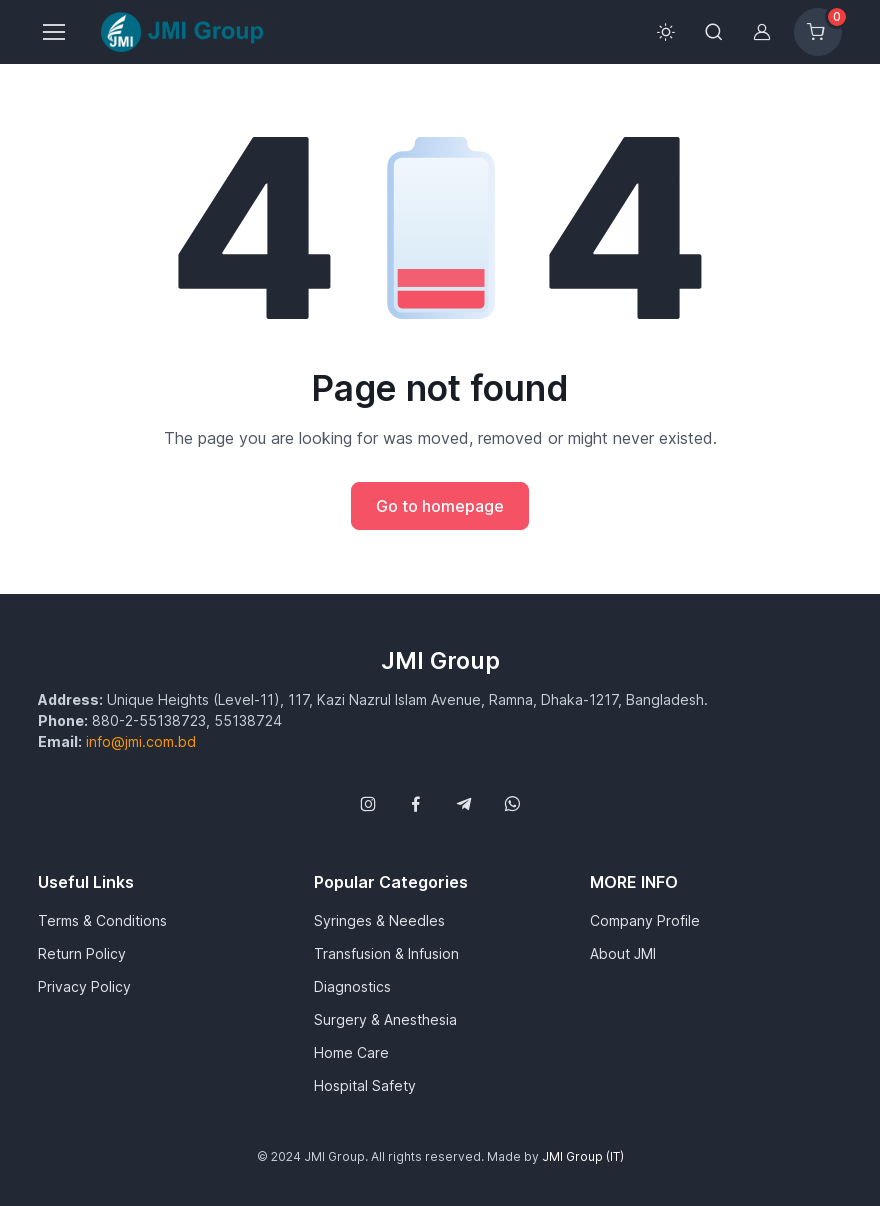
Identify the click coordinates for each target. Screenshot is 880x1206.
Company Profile (645, 920)
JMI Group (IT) (583, 1156)
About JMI (623, 953)
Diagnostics (352, 986)
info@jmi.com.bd (141, 741)
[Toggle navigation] (53, 32)
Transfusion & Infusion (386, 953)
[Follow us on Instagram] (368, 804)
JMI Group (440, 661)
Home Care (351, 1052)
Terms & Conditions (102, 920)
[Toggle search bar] (714, 32)
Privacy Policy (84, 986)
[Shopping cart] (818, 32)
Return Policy (82, 953)
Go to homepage (440, 506)
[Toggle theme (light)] (666, 32)
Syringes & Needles (379, 920)
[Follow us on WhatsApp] (512, 804)
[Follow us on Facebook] (416, 804)
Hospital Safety (365, 1085)
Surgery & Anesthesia (385, 1019)
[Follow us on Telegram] (464, 804)
